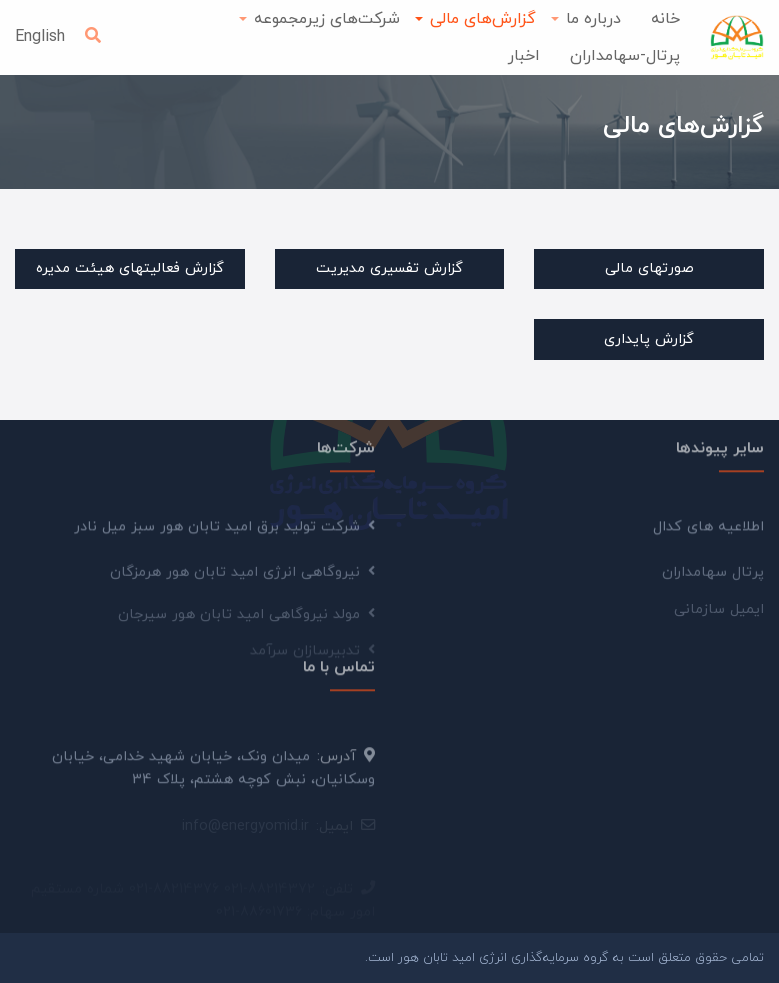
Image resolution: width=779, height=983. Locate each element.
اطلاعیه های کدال (708, 530)
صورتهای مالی (649, 268)
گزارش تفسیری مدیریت (389, 268)
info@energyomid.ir (245, 828)
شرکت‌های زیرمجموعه (327, 19)
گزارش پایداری (649, 339)
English (40, 37)
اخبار (524, 56)
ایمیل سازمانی (719, 613)
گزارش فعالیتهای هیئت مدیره (130, 268)
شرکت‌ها (346, 445)
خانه (665, 19)
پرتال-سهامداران (625, 56)
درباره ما (593, 19)
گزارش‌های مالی (483, 19)
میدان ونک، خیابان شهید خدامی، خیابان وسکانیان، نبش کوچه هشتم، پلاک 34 (213, 774)
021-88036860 (264, 891)
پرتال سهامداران (713, 577)
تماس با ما (339, 663)
